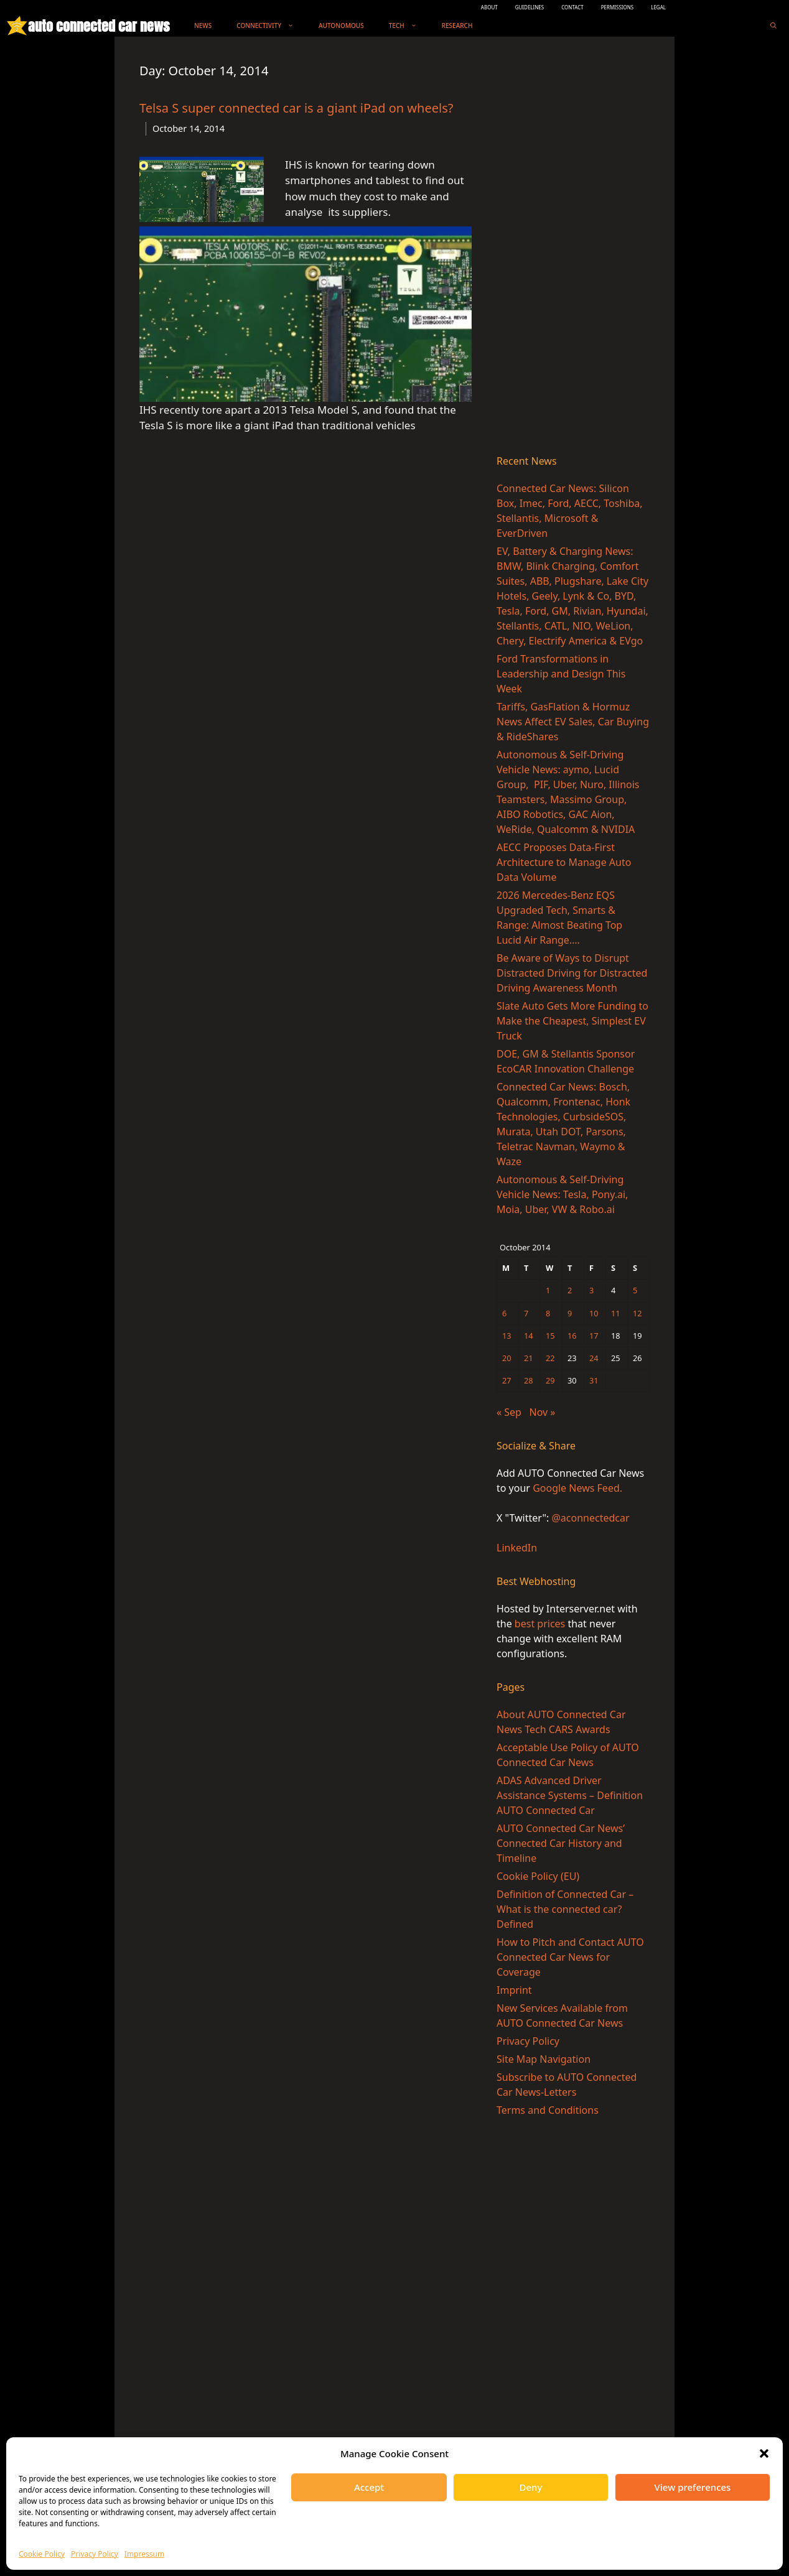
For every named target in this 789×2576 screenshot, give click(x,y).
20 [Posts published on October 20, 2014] (506, 1358)
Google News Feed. (577, 1488)
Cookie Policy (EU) (538, 1876)
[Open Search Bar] (773, 26)
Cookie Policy (42, 2554)
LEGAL (658, 7)
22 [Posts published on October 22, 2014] (550, 1358)
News (203, 25)
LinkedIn (517, 1548)
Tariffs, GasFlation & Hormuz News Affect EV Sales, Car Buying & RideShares (573, 721)
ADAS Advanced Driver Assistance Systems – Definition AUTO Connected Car (570, 1795)
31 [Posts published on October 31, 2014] (594, 1380)
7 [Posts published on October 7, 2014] (526, 1313)
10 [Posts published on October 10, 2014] (594, 1313)
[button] (764, 2453)
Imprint (514, 1990)
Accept (369, 2487)
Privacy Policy (94, 2554)
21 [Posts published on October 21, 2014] (528, 1358)
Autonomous (341, 25)
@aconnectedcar (590, 1518)
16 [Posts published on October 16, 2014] (572, 1335)
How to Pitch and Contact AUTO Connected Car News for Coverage (570, 1957)
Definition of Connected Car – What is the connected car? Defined (565, 1909)
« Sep (509, 1412)
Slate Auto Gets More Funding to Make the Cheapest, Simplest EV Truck (572, 1021)
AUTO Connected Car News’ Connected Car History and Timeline (561, 1843)
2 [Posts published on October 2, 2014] (569, 1290)
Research (457, 25)
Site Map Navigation (544, 2059)
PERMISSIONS (617, 7)
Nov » (542, 1412)
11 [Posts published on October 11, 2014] (615, 1313)
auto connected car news (98, 26)
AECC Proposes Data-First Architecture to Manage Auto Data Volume (564, 862)
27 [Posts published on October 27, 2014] (506, 1380)
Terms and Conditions (548, 2110)
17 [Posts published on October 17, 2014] (594, 1335)
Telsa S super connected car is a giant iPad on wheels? (296, 108)
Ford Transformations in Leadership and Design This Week (561, 673)
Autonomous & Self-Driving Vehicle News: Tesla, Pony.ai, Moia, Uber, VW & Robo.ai (562, 1194)
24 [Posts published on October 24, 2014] (594, 1358)
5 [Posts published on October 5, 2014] (635, 1290)
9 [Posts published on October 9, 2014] (569, 1313)
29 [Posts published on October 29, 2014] (550, 1380)
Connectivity (271, 26)
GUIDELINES (529, 7)
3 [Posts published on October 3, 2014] (591, 1290)
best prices (540, 1623)
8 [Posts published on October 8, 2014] (548, 1313)
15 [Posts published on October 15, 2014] (550, 1335)
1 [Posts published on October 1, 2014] (548, 1290)
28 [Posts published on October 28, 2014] (528, 1380)
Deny (531, 2487)
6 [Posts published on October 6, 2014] (504, 1313)
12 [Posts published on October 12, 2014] (637, 1313)
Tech (409, 26)
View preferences (693, 2487)
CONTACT (572, 7)
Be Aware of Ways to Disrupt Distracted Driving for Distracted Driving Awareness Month (572, 973)
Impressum (144, 2554)
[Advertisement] (573, 248)
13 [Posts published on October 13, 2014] (506, 1335)
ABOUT (489, 7)
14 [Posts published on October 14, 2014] (528, 1335)
